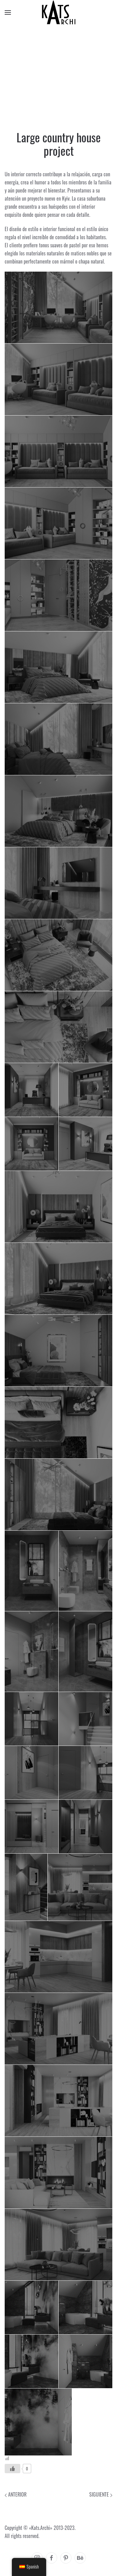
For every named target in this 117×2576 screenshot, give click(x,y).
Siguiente (100, 2494)
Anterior (16, 2494)
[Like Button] (12, 2468)
